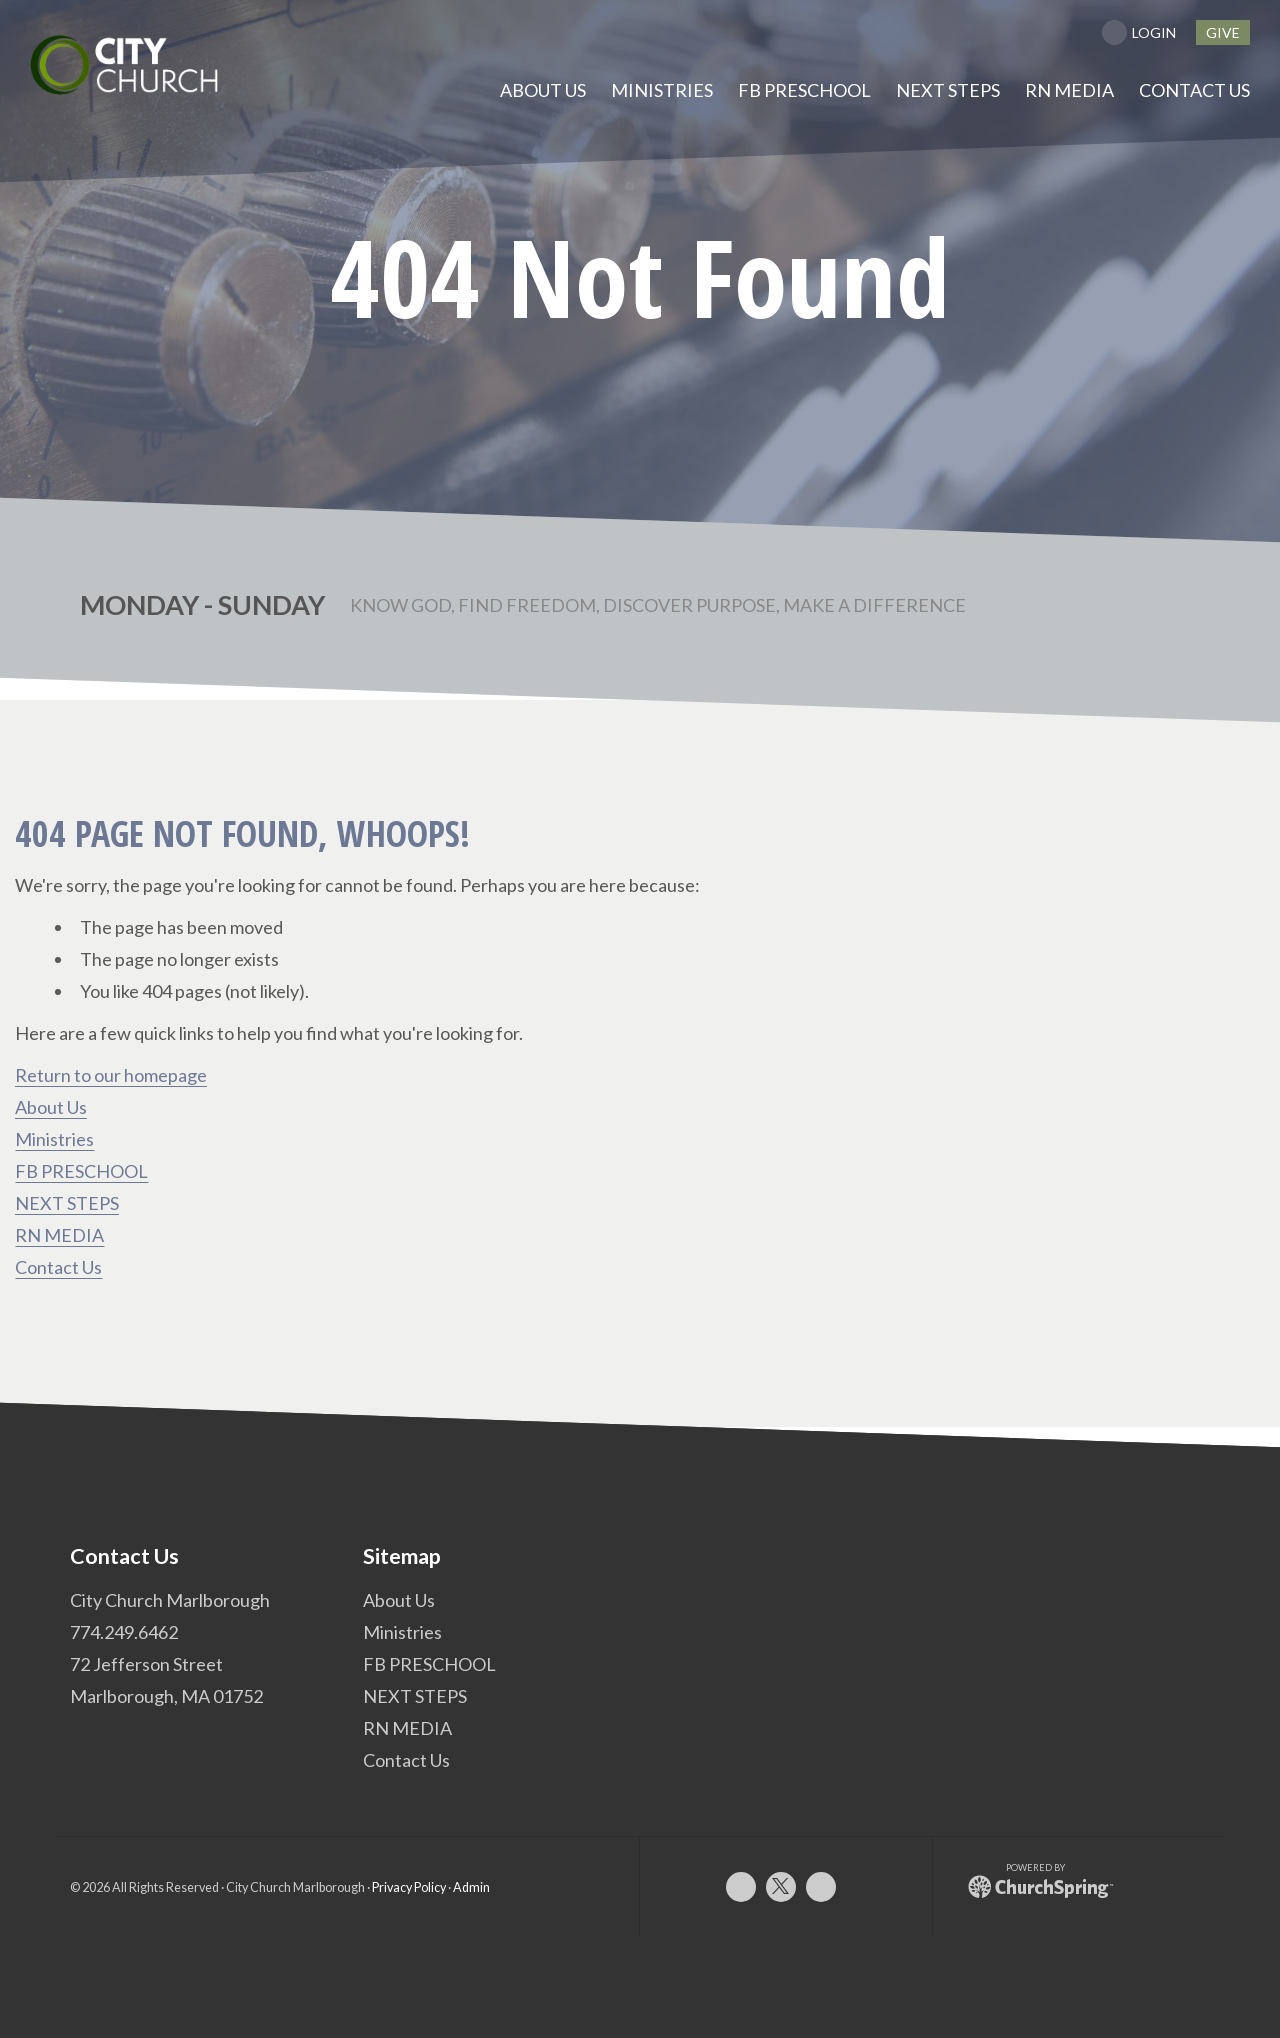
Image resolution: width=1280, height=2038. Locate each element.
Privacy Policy (409, 1886)
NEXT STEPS (67, 1203)
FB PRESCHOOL (81, 1171)
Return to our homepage (111, 1075)
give (1223, 32)
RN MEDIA (59, 1235)
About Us (51, 1107)
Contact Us (58, 1267)
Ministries (54, 1139)
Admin (471, 1886)
